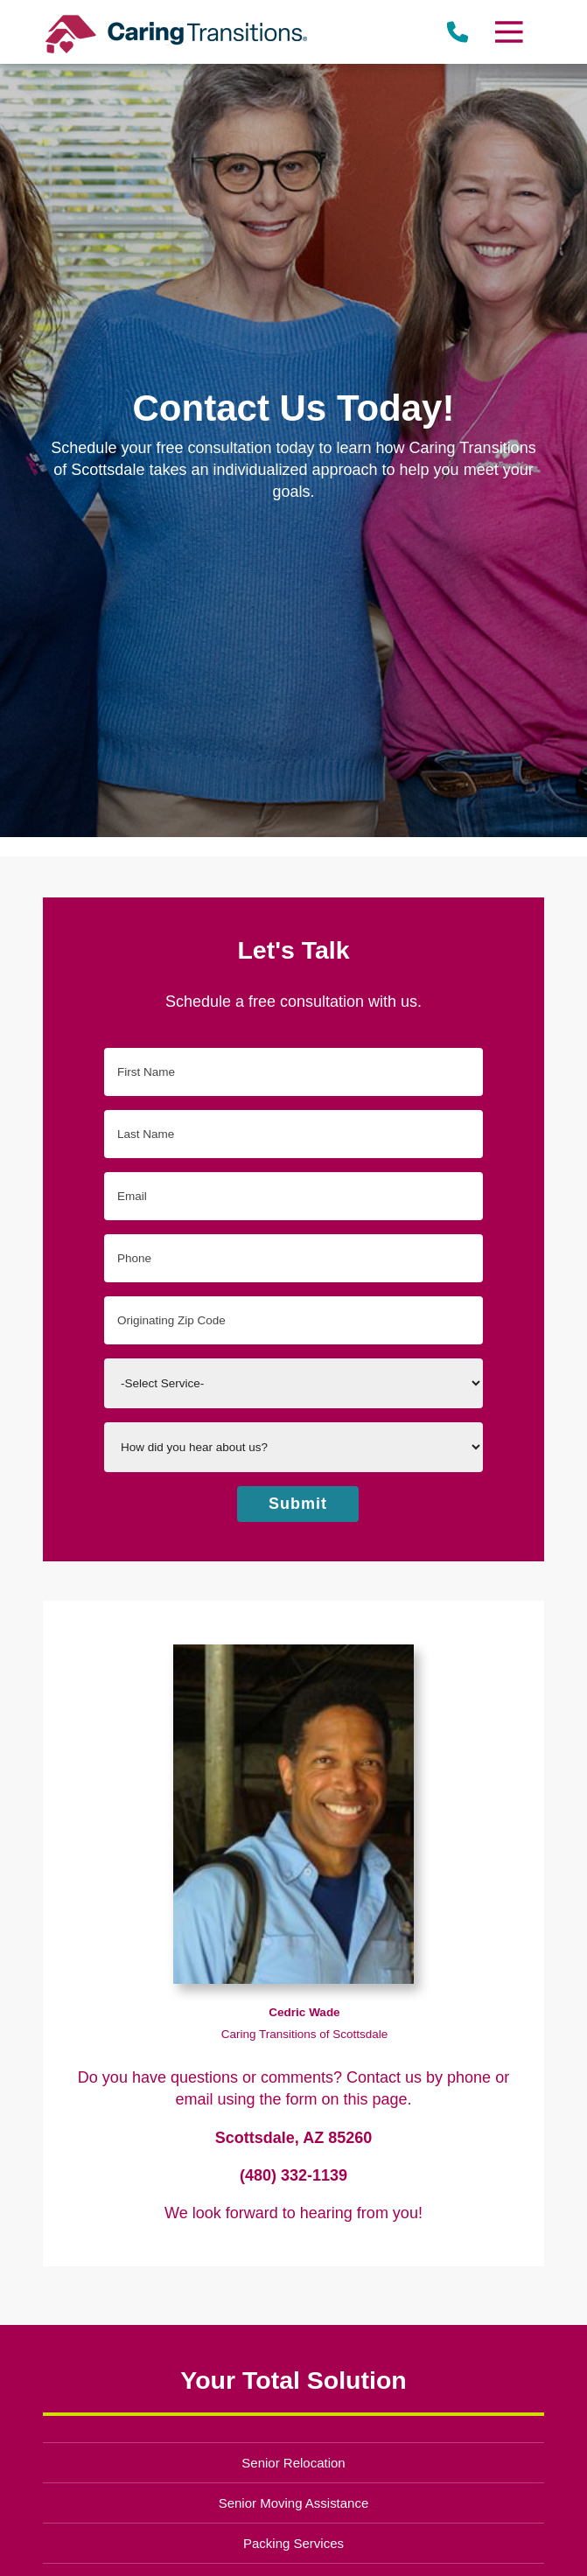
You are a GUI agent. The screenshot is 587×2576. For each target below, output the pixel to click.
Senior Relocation (293, 2462)
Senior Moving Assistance (294, 2503)
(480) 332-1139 (293, 2175)
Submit (298, 1503)
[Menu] (508, 32)
